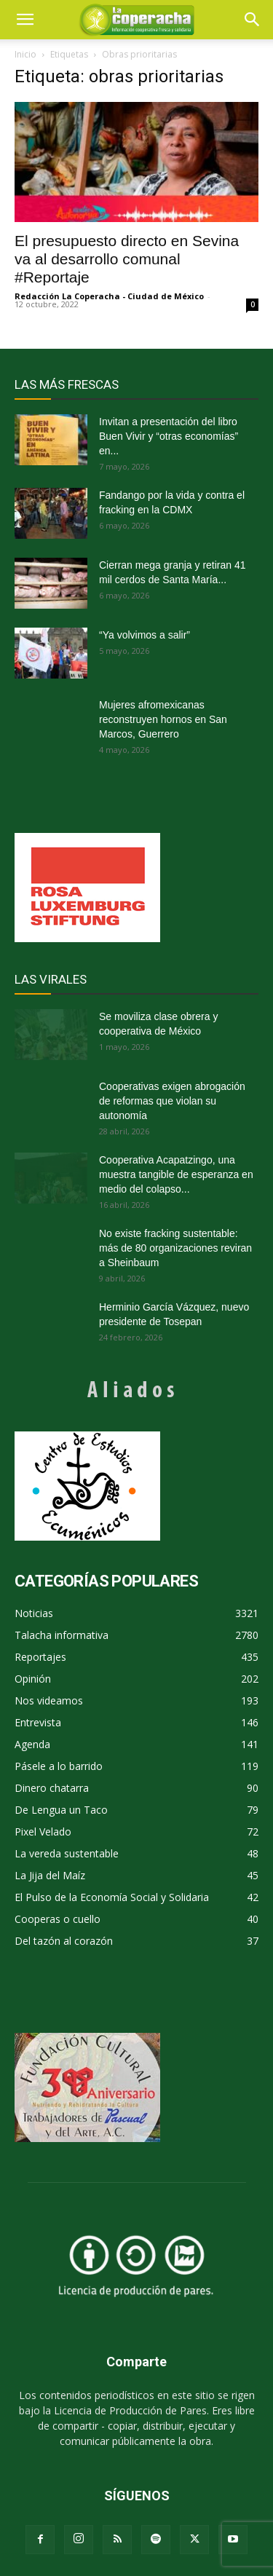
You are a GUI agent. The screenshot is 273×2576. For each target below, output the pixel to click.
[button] (252, 19)
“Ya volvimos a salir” (144, 635)
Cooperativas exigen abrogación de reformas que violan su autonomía (172, 1100)
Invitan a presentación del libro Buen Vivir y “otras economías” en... (168, 436)
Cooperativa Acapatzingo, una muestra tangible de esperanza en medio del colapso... (176, 1174)
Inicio (25, 54)
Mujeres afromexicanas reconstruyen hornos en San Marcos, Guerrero (163, 719)
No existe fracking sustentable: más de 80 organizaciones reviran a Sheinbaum (175, 1248)
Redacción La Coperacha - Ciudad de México (109, 296)
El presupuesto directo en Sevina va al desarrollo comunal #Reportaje (127, 258)
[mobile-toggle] (24, 19)
